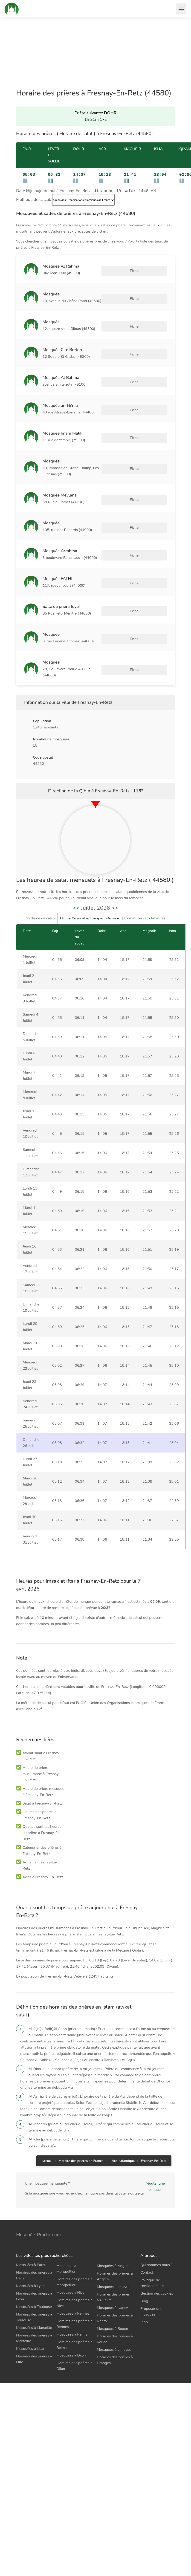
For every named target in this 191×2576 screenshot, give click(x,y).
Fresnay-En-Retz (153, 2148)
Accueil (46, 2148)
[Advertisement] (88, 49)
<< (76, 895)
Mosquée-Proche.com (38, 2222)
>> (114, 895)
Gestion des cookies (156, 2281)
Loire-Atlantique (122, 2148)
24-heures (156, 906)
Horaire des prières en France (81, 2148)
